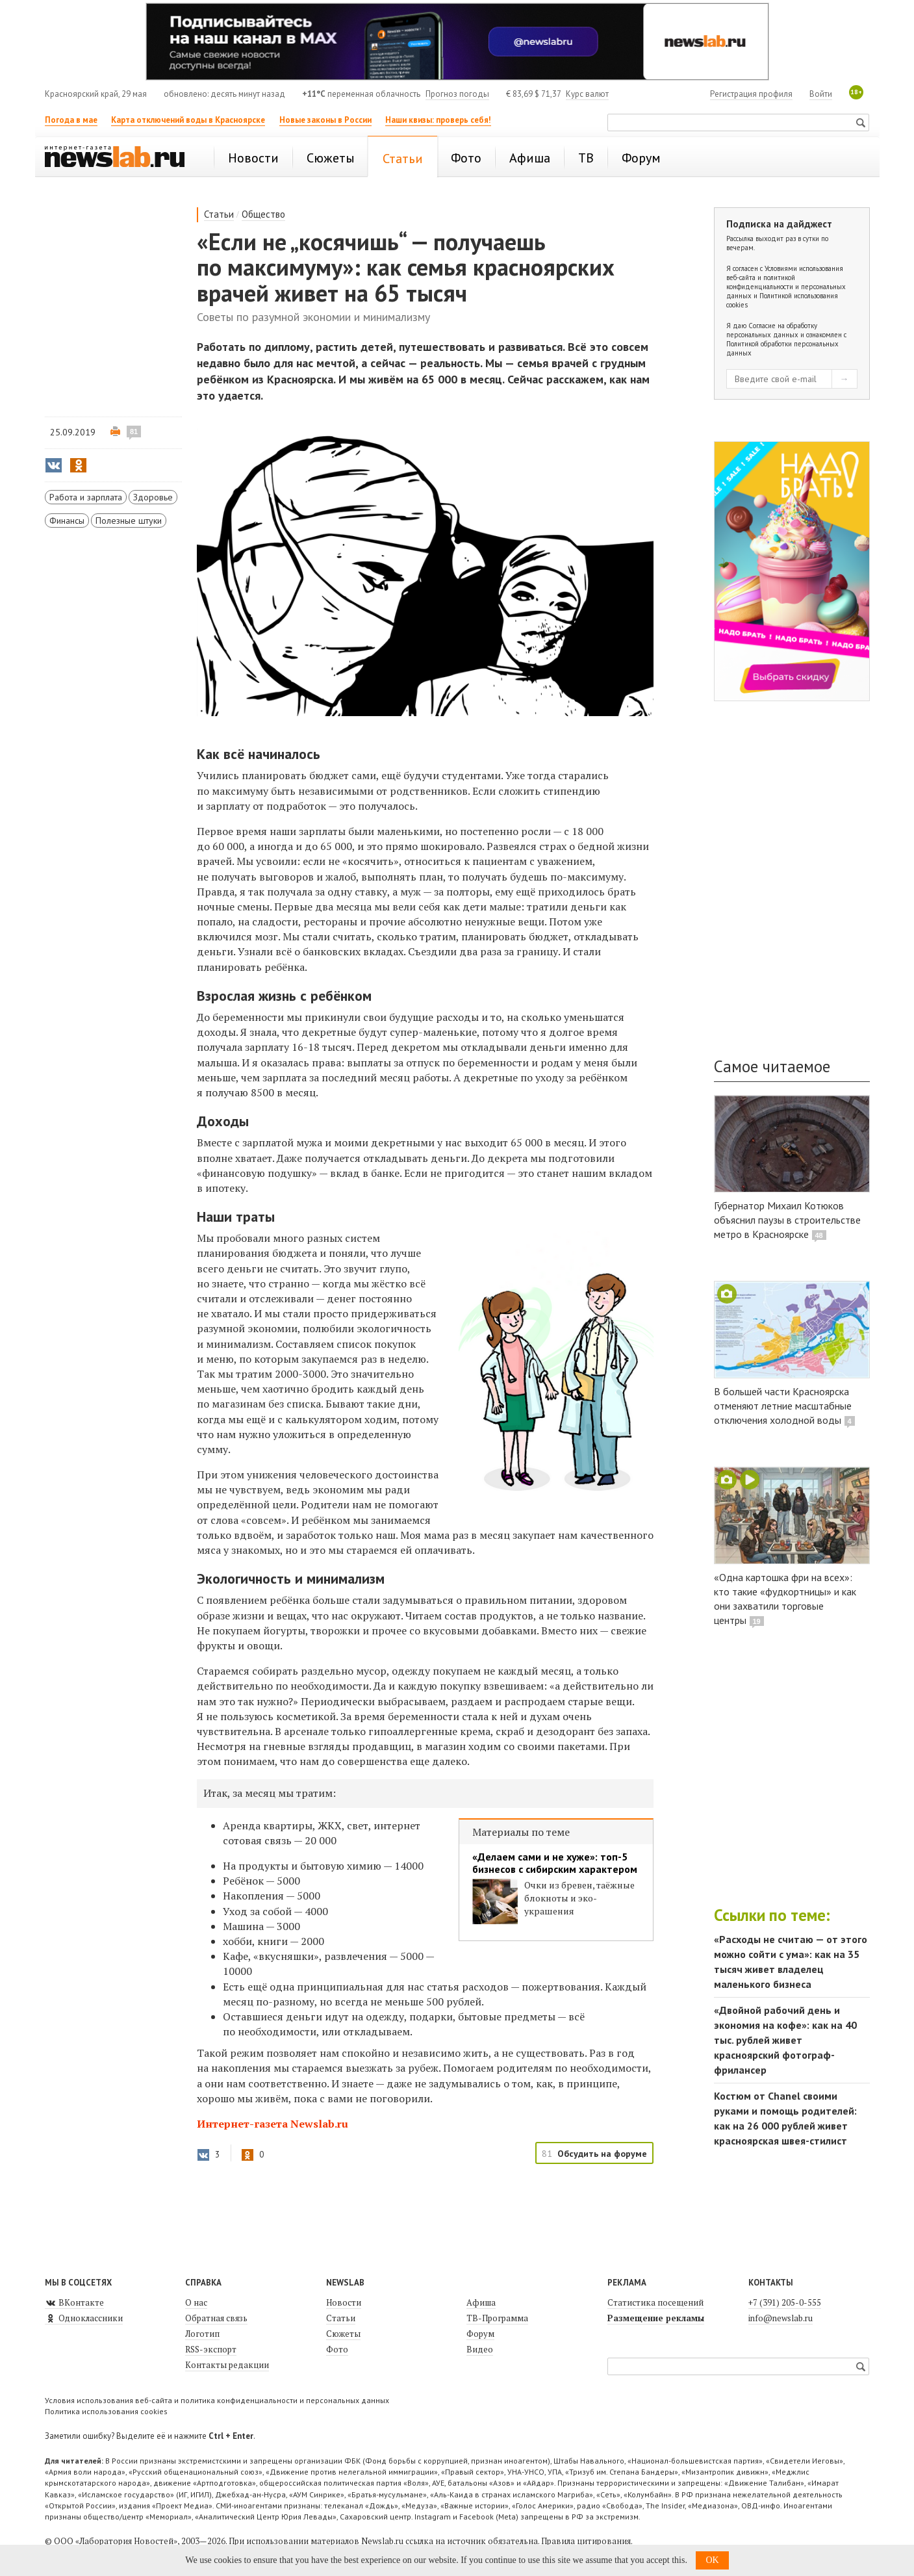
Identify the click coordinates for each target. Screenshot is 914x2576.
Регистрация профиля (751, 93)
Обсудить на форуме (602, 2153)
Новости (343, 2302)
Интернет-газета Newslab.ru (272, 2124)
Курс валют (587, 93)
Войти (820, 93)
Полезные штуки (128, 520)
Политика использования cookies (106, 2411)
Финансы (66, 520)
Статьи (219, 214)
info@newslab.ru (780, 2318)
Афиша (481, 2302)
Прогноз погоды (457, 93)
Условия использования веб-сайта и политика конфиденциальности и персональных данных (217, 2400)
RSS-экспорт (210, 2349)
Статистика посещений (655, 2302)
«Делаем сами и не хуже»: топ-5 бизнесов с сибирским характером (554, 1863)
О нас (196, 2302)
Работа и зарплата (85, 497)
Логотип (202, 2333)
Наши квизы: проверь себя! (438, 119)
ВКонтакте (74, 2302)
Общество (263, 214)
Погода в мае (71, 119)
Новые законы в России (325, 119)
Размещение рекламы (655, 2318)
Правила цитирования (586, 2541)
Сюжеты (343, 2333)
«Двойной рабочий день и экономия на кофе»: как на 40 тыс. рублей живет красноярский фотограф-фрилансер (785, 2039)
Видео (479, 2349)
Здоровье (153, 497)
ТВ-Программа (497, 2318)
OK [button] (711, 2560)
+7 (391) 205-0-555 (784, 2302)
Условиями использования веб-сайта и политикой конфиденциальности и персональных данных (786, 282)
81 (134, 431)
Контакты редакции (227, 2365)
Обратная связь (216, 2318)
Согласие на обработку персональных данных (771, 330)
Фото (337, 2349)
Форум (480, 2333)
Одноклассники (84, 2318)
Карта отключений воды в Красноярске (188, 119)
